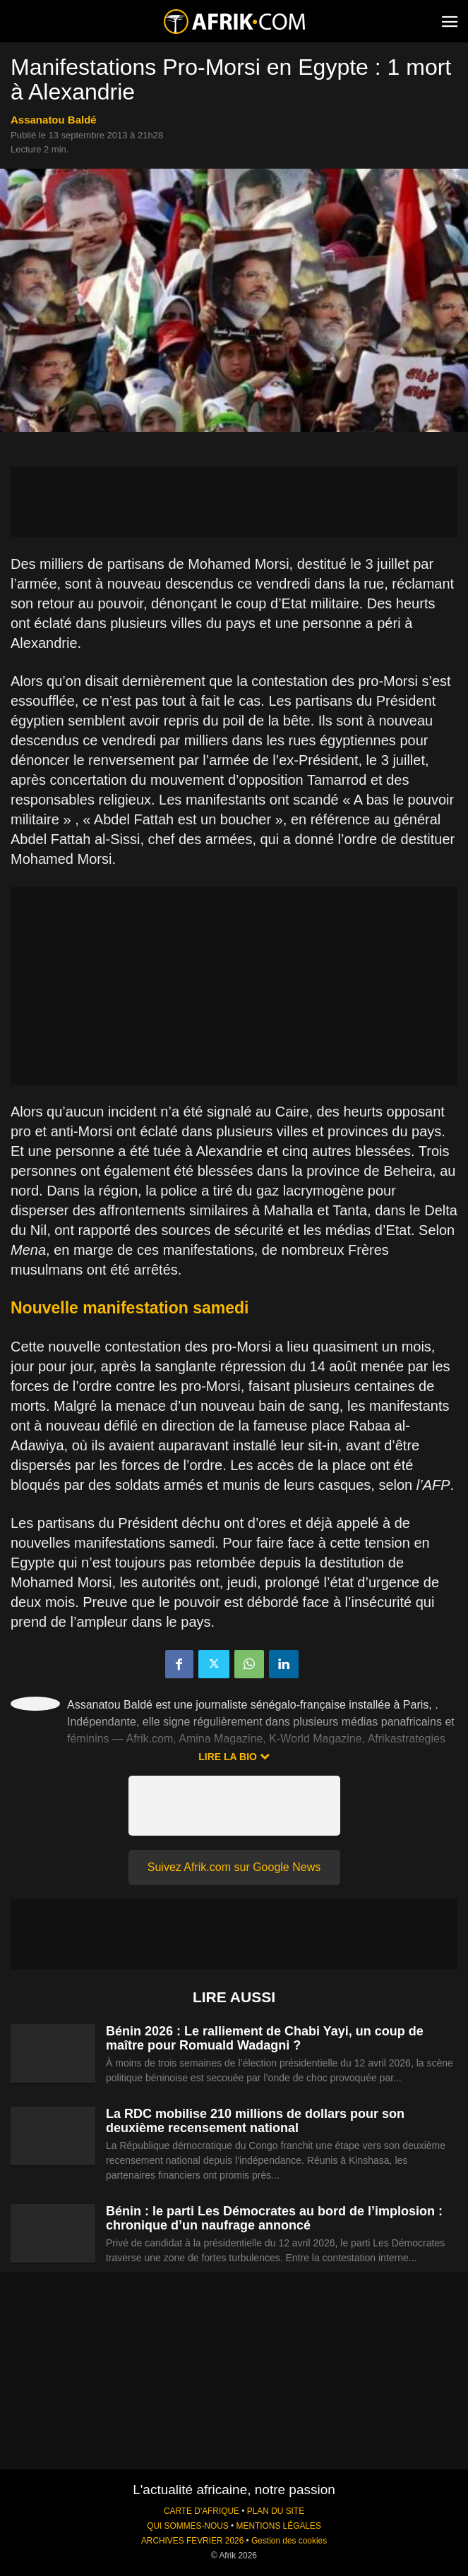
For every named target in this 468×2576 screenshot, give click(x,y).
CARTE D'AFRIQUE (201, 2511)
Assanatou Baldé (54, 120)
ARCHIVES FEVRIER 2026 (192, 2541)
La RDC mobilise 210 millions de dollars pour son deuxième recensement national (255, 2121)
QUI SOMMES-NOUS (188, 2526)
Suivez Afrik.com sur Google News (234, 1867)
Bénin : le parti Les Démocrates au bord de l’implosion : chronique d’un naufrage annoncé (274, 2218)
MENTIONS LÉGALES (278, 2526)
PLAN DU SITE (275, 2511)
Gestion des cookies (289, 2541)
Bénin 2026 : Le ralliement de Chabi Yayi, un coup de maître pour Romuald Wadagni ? (265, 2038)
